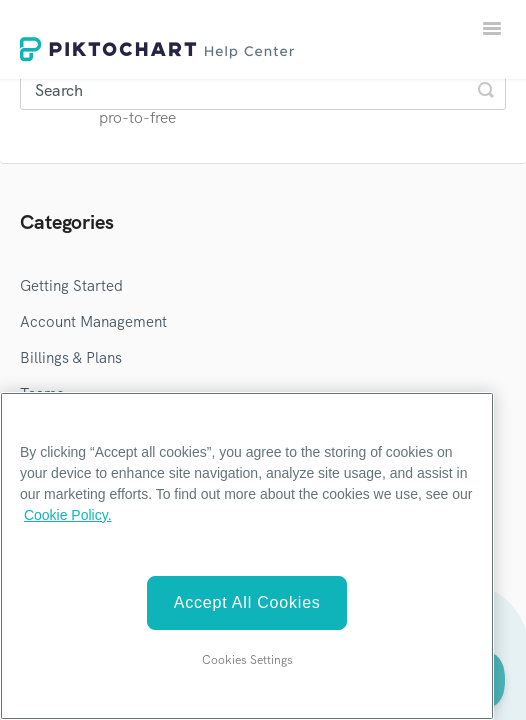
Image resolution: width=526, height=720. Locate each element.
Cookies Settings (247, 660)
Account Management (93, 322)
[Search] (263, 90)
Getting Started (71, 286)
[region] (247, 556)
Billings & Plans (71, 358)
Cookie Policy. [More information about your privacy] (68, 515)
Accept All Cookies (247, 602)
